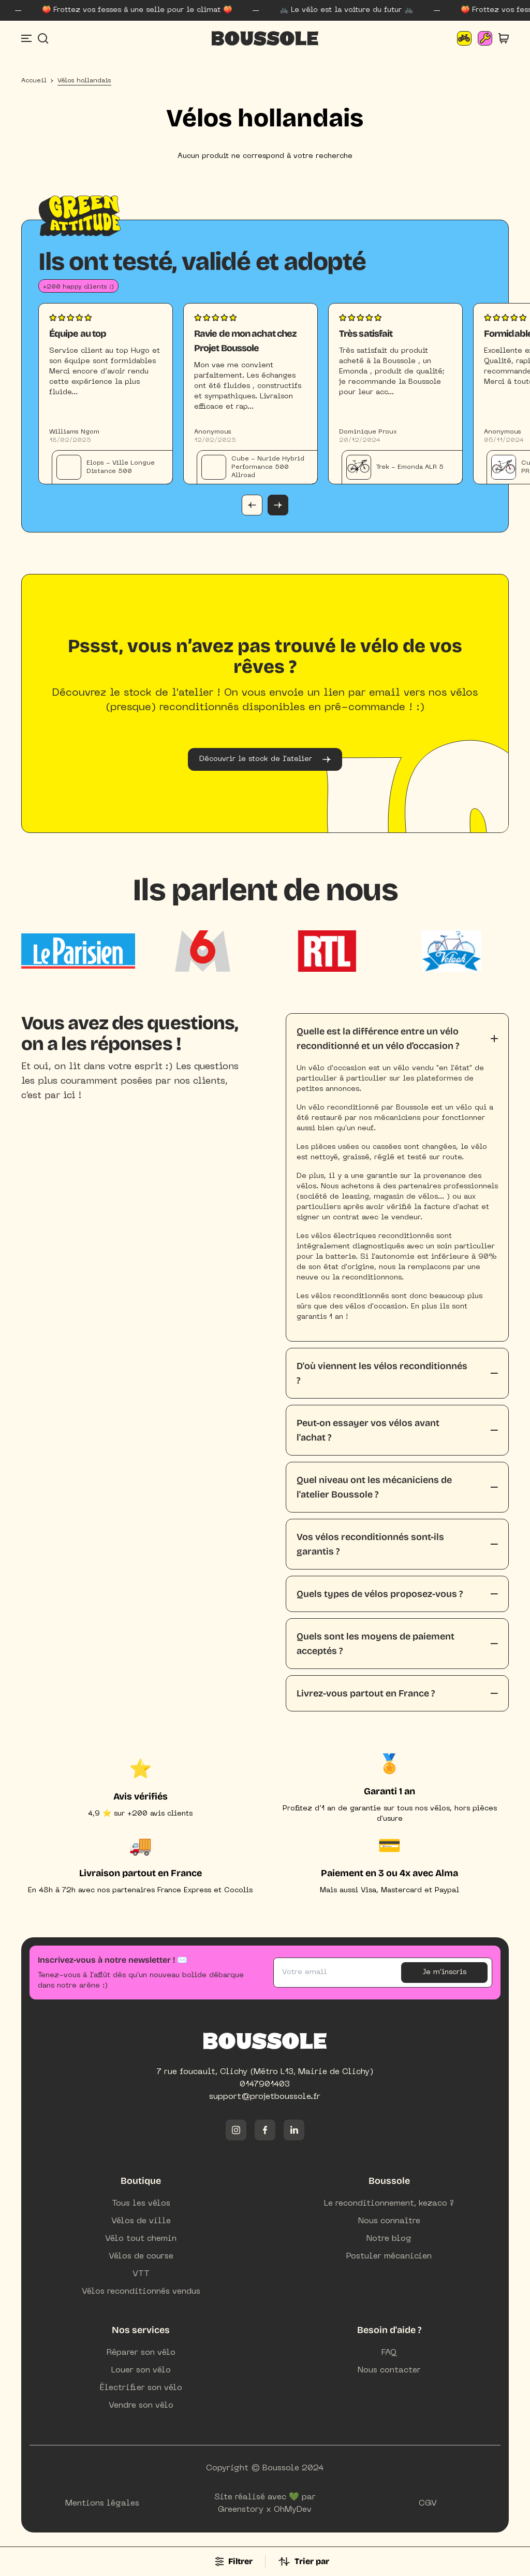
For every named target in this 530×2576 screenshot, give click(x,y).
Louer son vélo (141, 2372)
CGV (428, 2505)
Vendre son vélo (141, 2408)
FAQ (388, 2355)
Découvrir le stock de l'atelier (265, 761)
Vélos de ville (141, 2223)
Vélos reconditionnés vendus (141, 2294)
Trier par (303, 2561)
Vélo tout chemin (140, 2241)
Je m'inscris (444, 1974)
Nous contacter (389, 2372)
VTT (141, 2276)
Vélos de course (141, 2258)
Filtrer (234, 2561)
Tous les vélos (141, 2205)
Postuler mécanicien (389, 2258)
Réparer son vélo (141, 2355)
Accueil (34, 83)
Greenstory (240, 2512)
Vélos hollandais (84, 83)
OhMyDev (293, 2512)
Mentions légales (102, 2505)
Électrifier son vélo (141, 2390)
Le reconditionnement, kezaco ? (389, 2205)
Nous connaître (389, 2223)
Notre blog (388, 2241)
